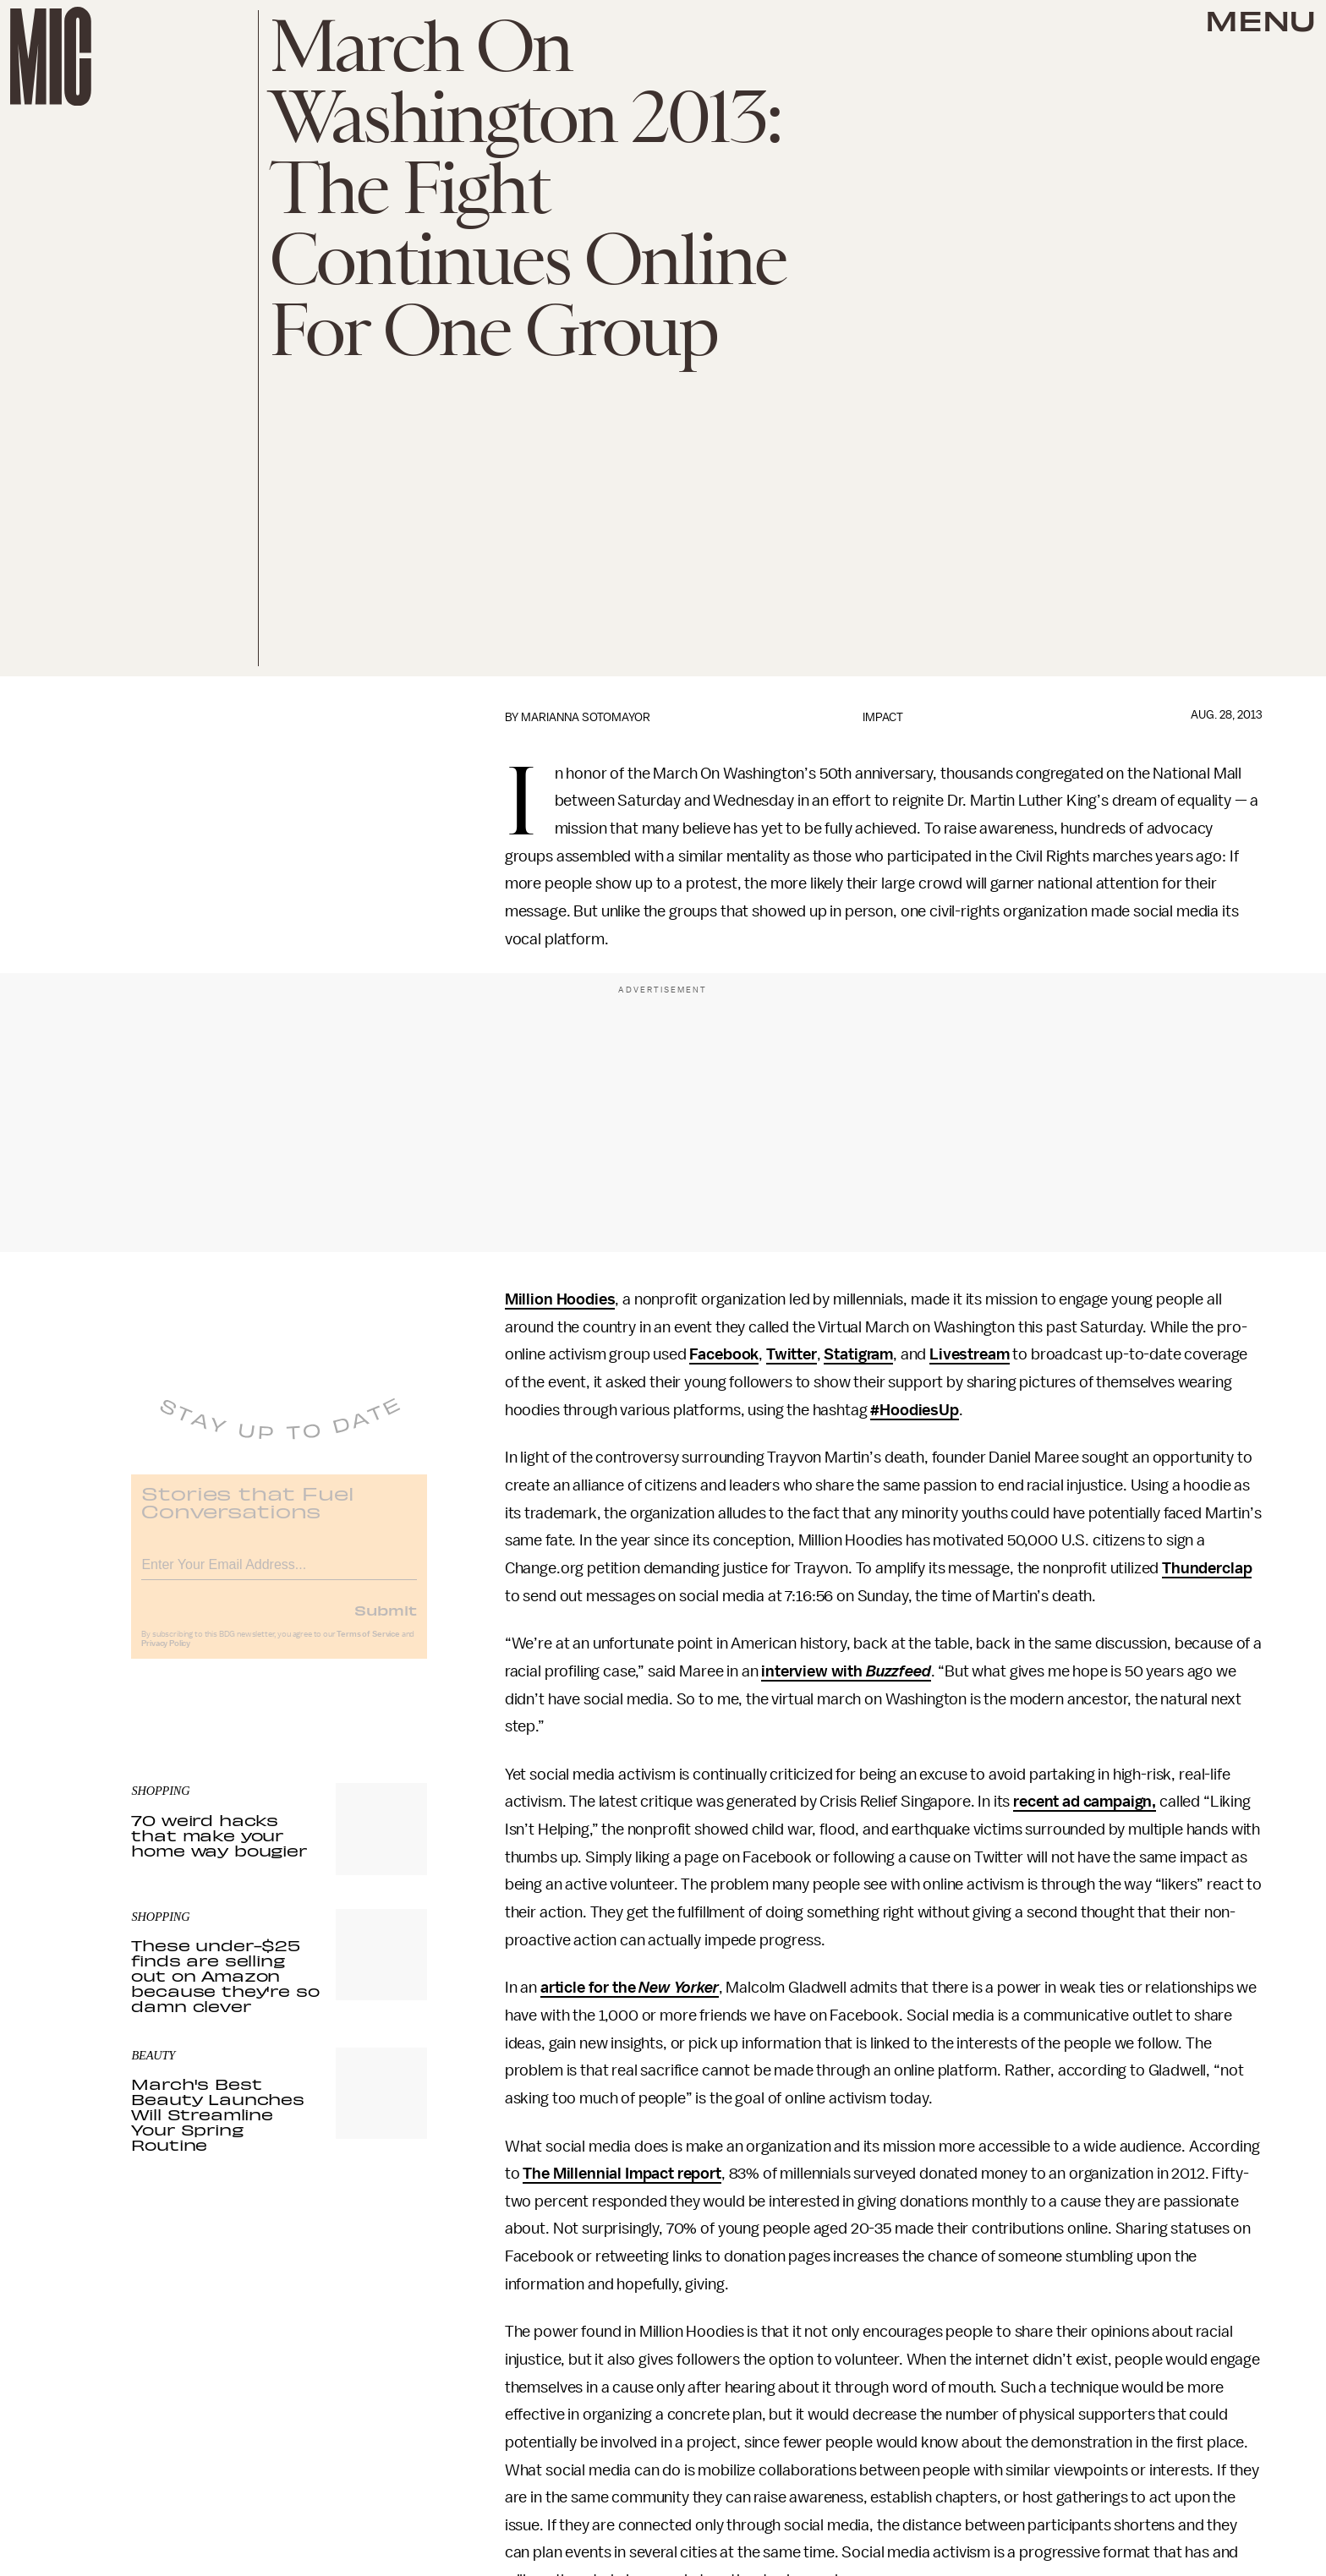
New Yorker (678, 1987)
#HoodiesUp (914, 1410)
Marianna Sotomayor (585, 717)
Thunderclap (1207, 1568)
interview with (813, 1671)
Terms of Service (368, 1645)
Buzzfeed (898, 1671)
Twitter (791, 1354)
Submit (385, 1620)
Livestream (969, 1354)
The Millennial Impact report (622, 2173)
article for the (589, 1987)
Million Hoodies (560, 1299)
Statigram (858, 1354)
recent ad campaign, (1084, 1801)
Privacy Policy (165, 1654)
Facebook (724, 1354)
